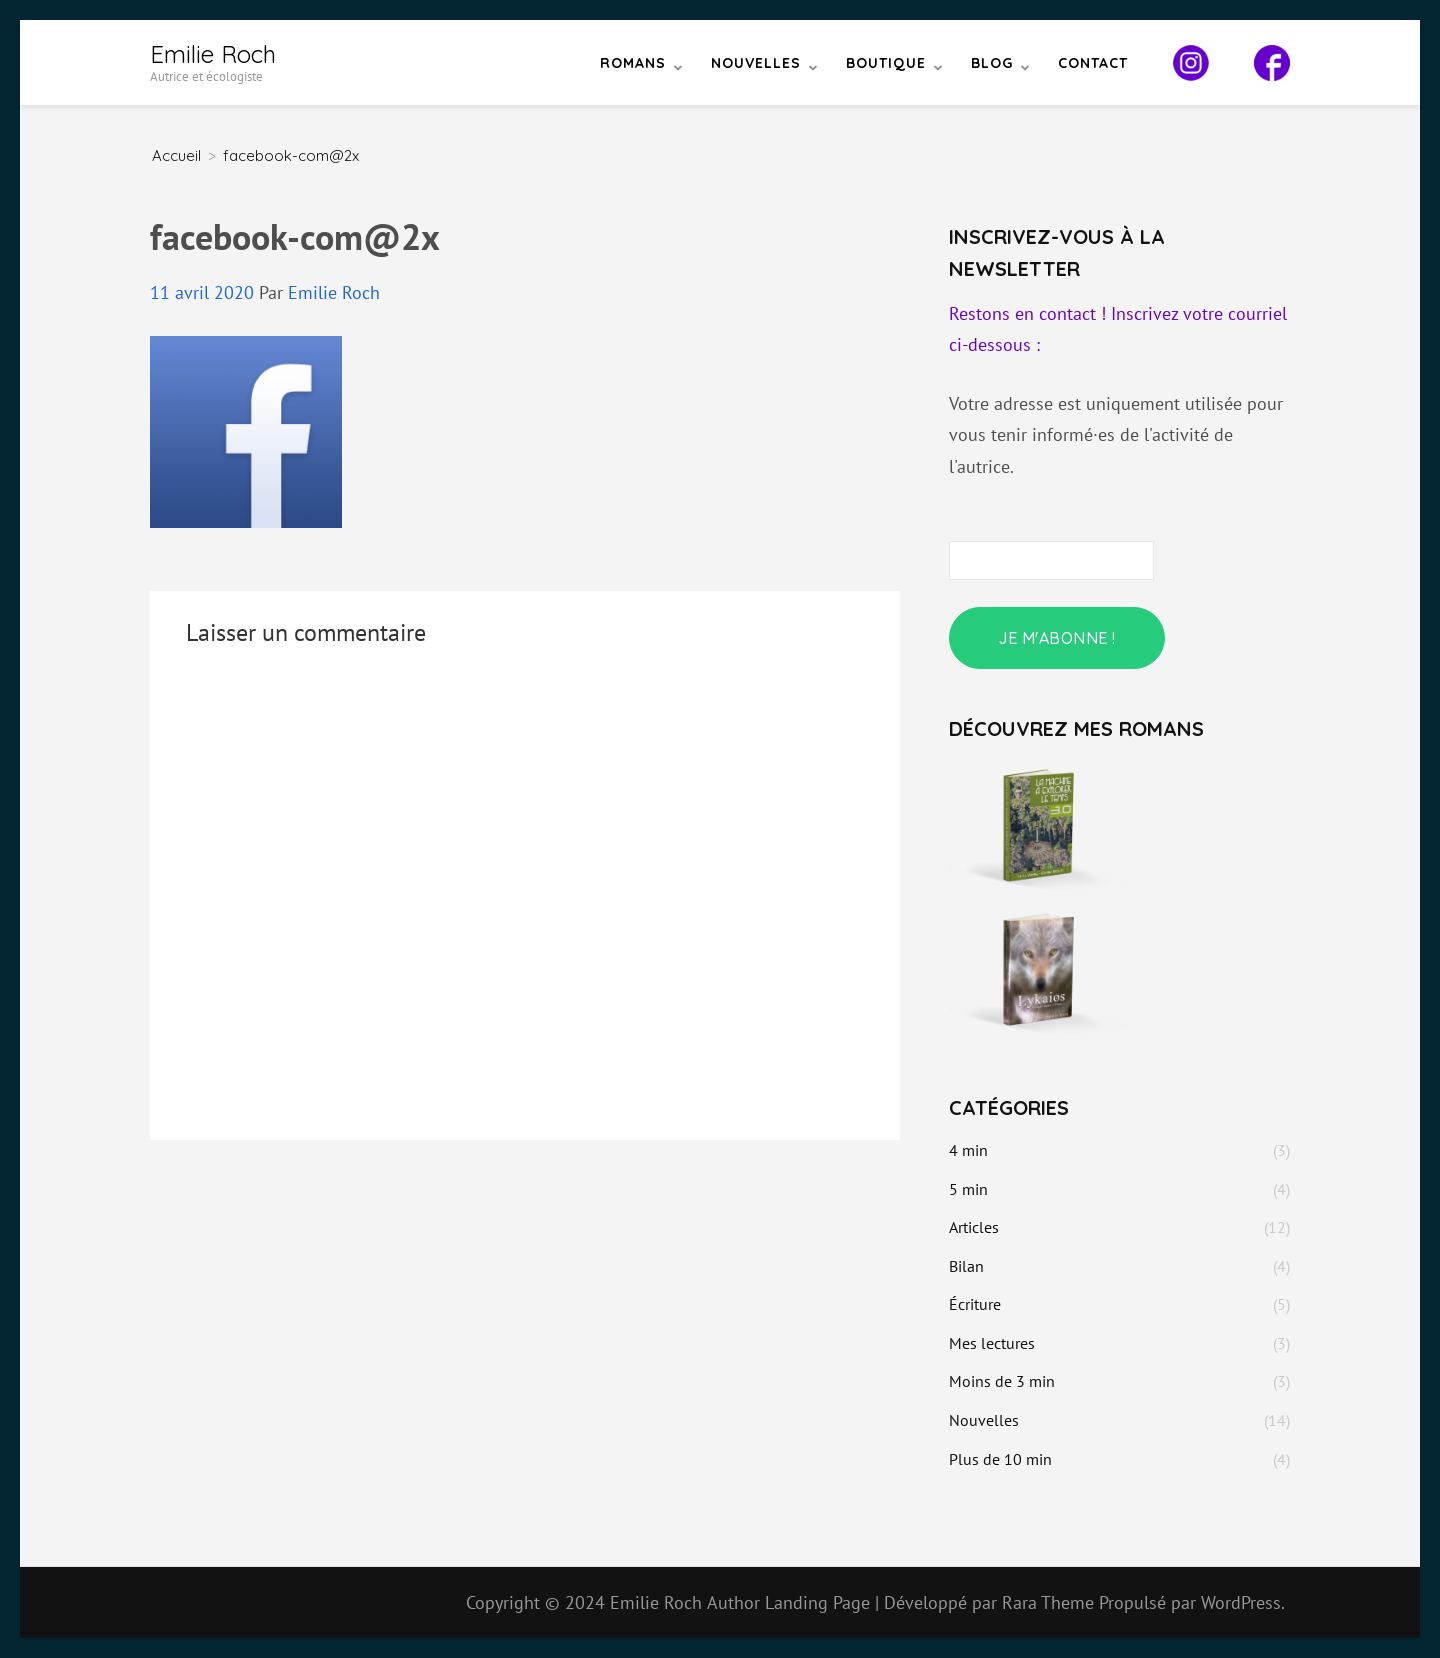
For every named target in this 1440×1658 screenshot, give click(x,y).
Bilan (966, 1266)
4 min (968, 1150)
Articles (974, 1227)
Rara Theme (1050, 1602)
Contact (1093, 63)
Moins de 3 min (1002, 1381)
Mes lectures (992, 1343)
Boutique (886, 63)
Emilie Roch (213, 54)
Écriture (975, 1304)
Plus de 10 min (1000, 1459)
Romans (633, 63)
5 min (968, 1189)
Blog (992, 63)
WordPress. (1243, 1602)
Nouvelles (756, 63)
